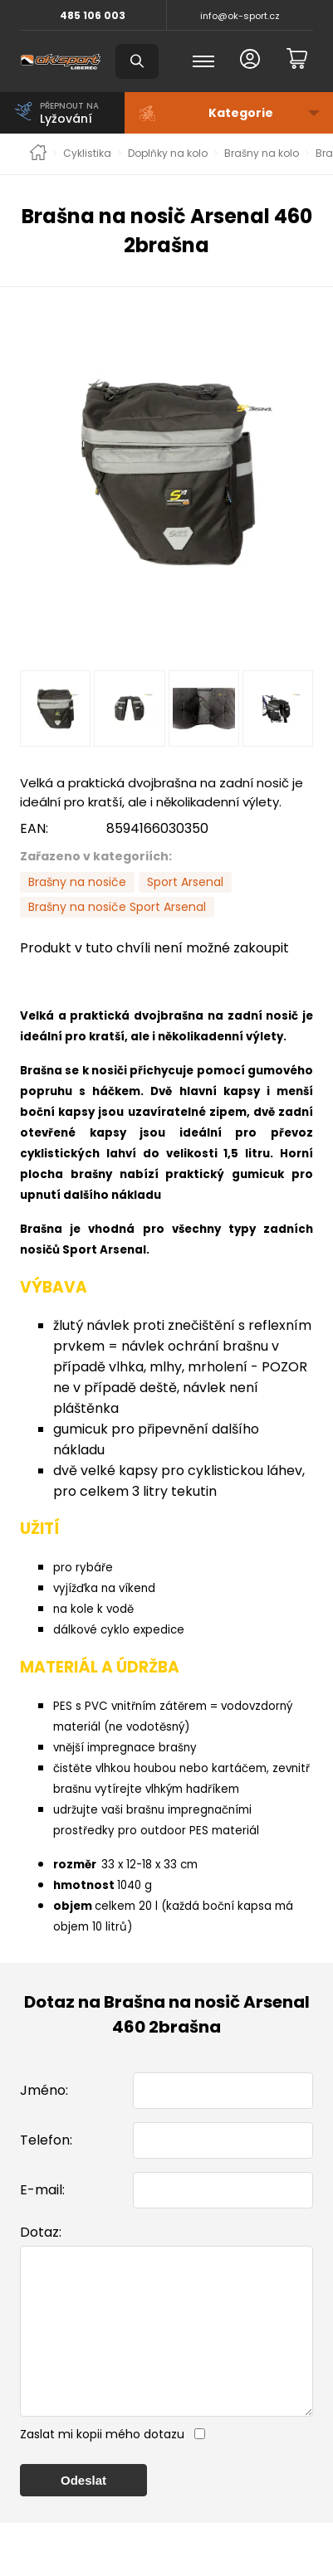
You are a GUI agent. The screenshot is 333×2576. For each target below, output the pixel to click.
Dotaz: (40, 2232)
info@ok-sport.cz (240, 15)
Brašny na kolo (261, 153)
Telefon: (46, 2140)
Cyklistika (87, 153)
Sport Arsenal (185, 882)
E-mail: (42, 2189)
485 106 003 (92, 15)
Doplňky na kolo (168, 153)
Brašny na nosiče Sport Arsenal (117, 906)
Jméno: (44, 2090)
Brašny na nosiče (77, 882)
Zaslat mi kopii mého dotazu (102, 2467)
